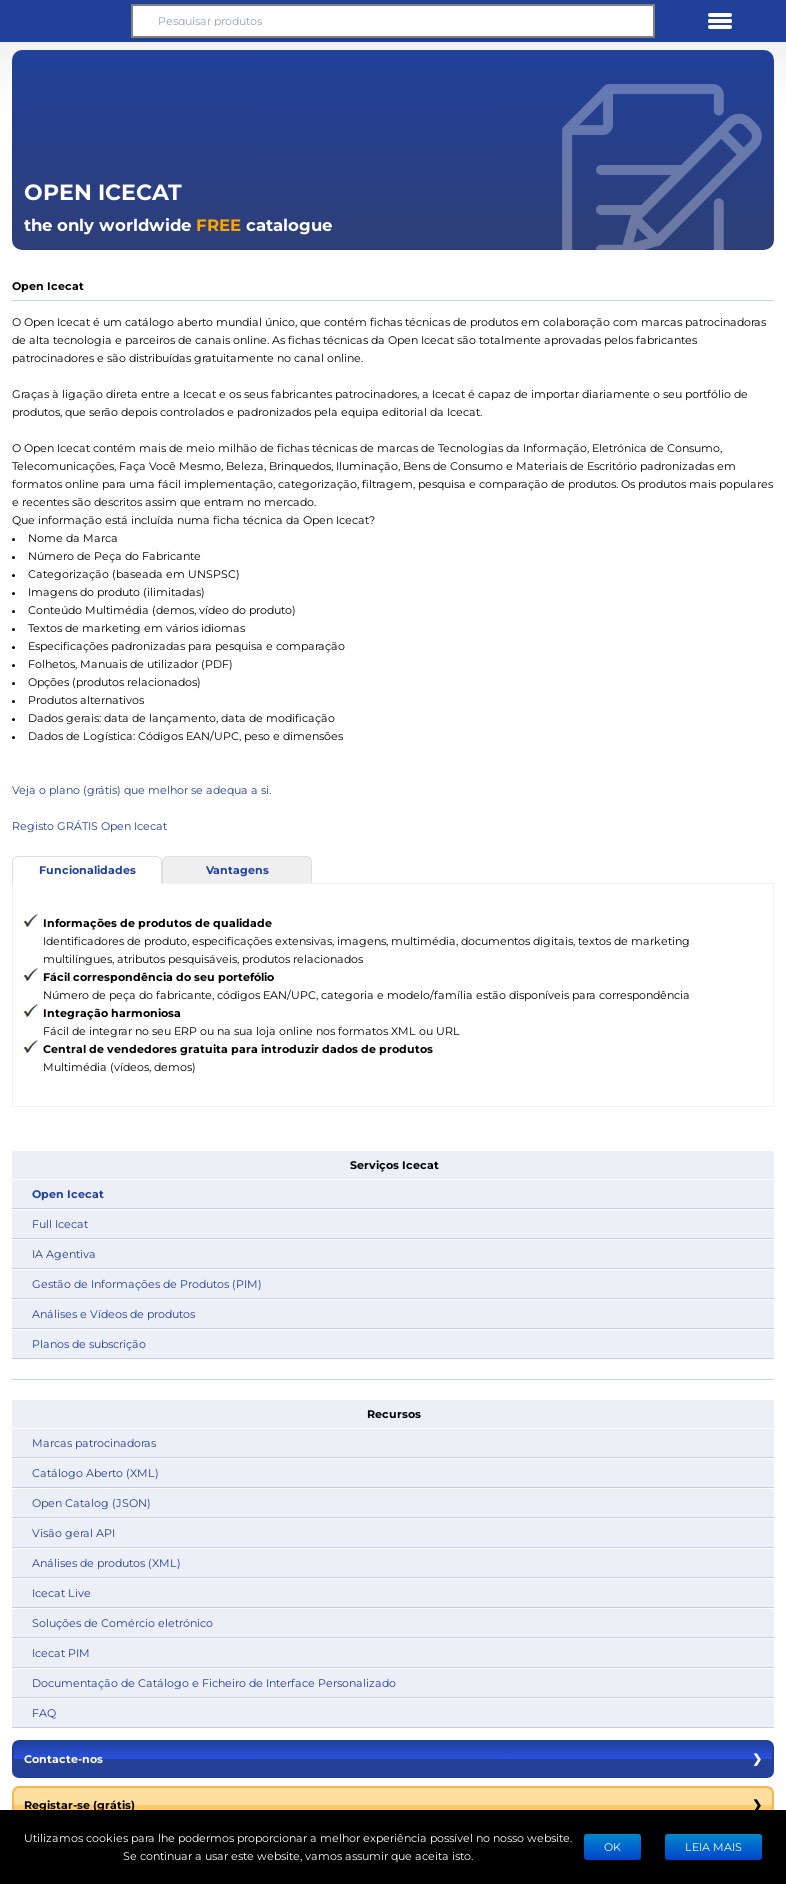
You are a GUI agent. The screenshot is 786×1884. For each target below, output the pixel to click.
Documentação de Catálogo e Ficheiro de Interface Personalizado (214, 1682)
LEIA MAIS (713, 1846)
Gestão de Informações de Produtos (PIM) (147, 1283)
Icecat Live (61, 1592)
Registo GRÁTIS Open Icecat (89, 825)
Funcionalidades (87, 869)
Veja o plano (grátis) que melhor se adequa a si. (141, 789)
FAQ (44, 1712)
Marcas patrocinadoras (94, 1442)
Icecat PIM (61, 1652)
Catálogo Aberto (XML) (95, 1472)
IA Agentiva (64, 1253)
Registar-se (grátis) (393, 1805)
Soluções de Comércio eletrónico (122, 1622)
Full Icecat (60, 1223)
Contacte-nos (393, 1759)
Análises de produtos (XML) (106, 1562)
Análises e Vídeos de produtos (113, 1313)
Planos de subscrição (89, 1343)
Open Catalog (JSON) (91, 1502)
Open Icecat (68, 1193)
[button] (66, 21)
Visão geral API (73, 1532)
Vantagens (237, 869)
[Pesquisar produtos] (393, 21)
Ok (612, 1846)
